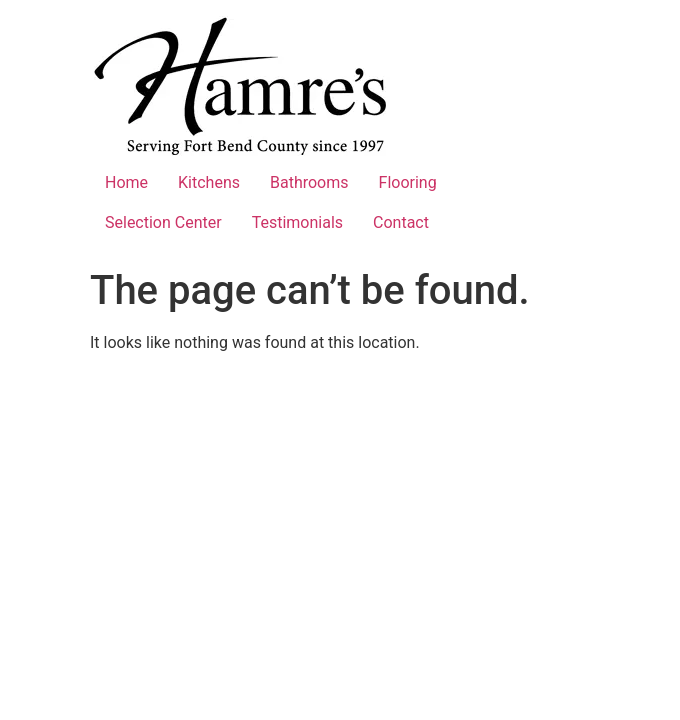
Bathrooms (309, 182)
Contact (401, 222)
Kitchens (209, 182)
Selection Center (163, 222)
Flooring (408, 182)
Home (126, 182)
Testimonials (297, 222)
